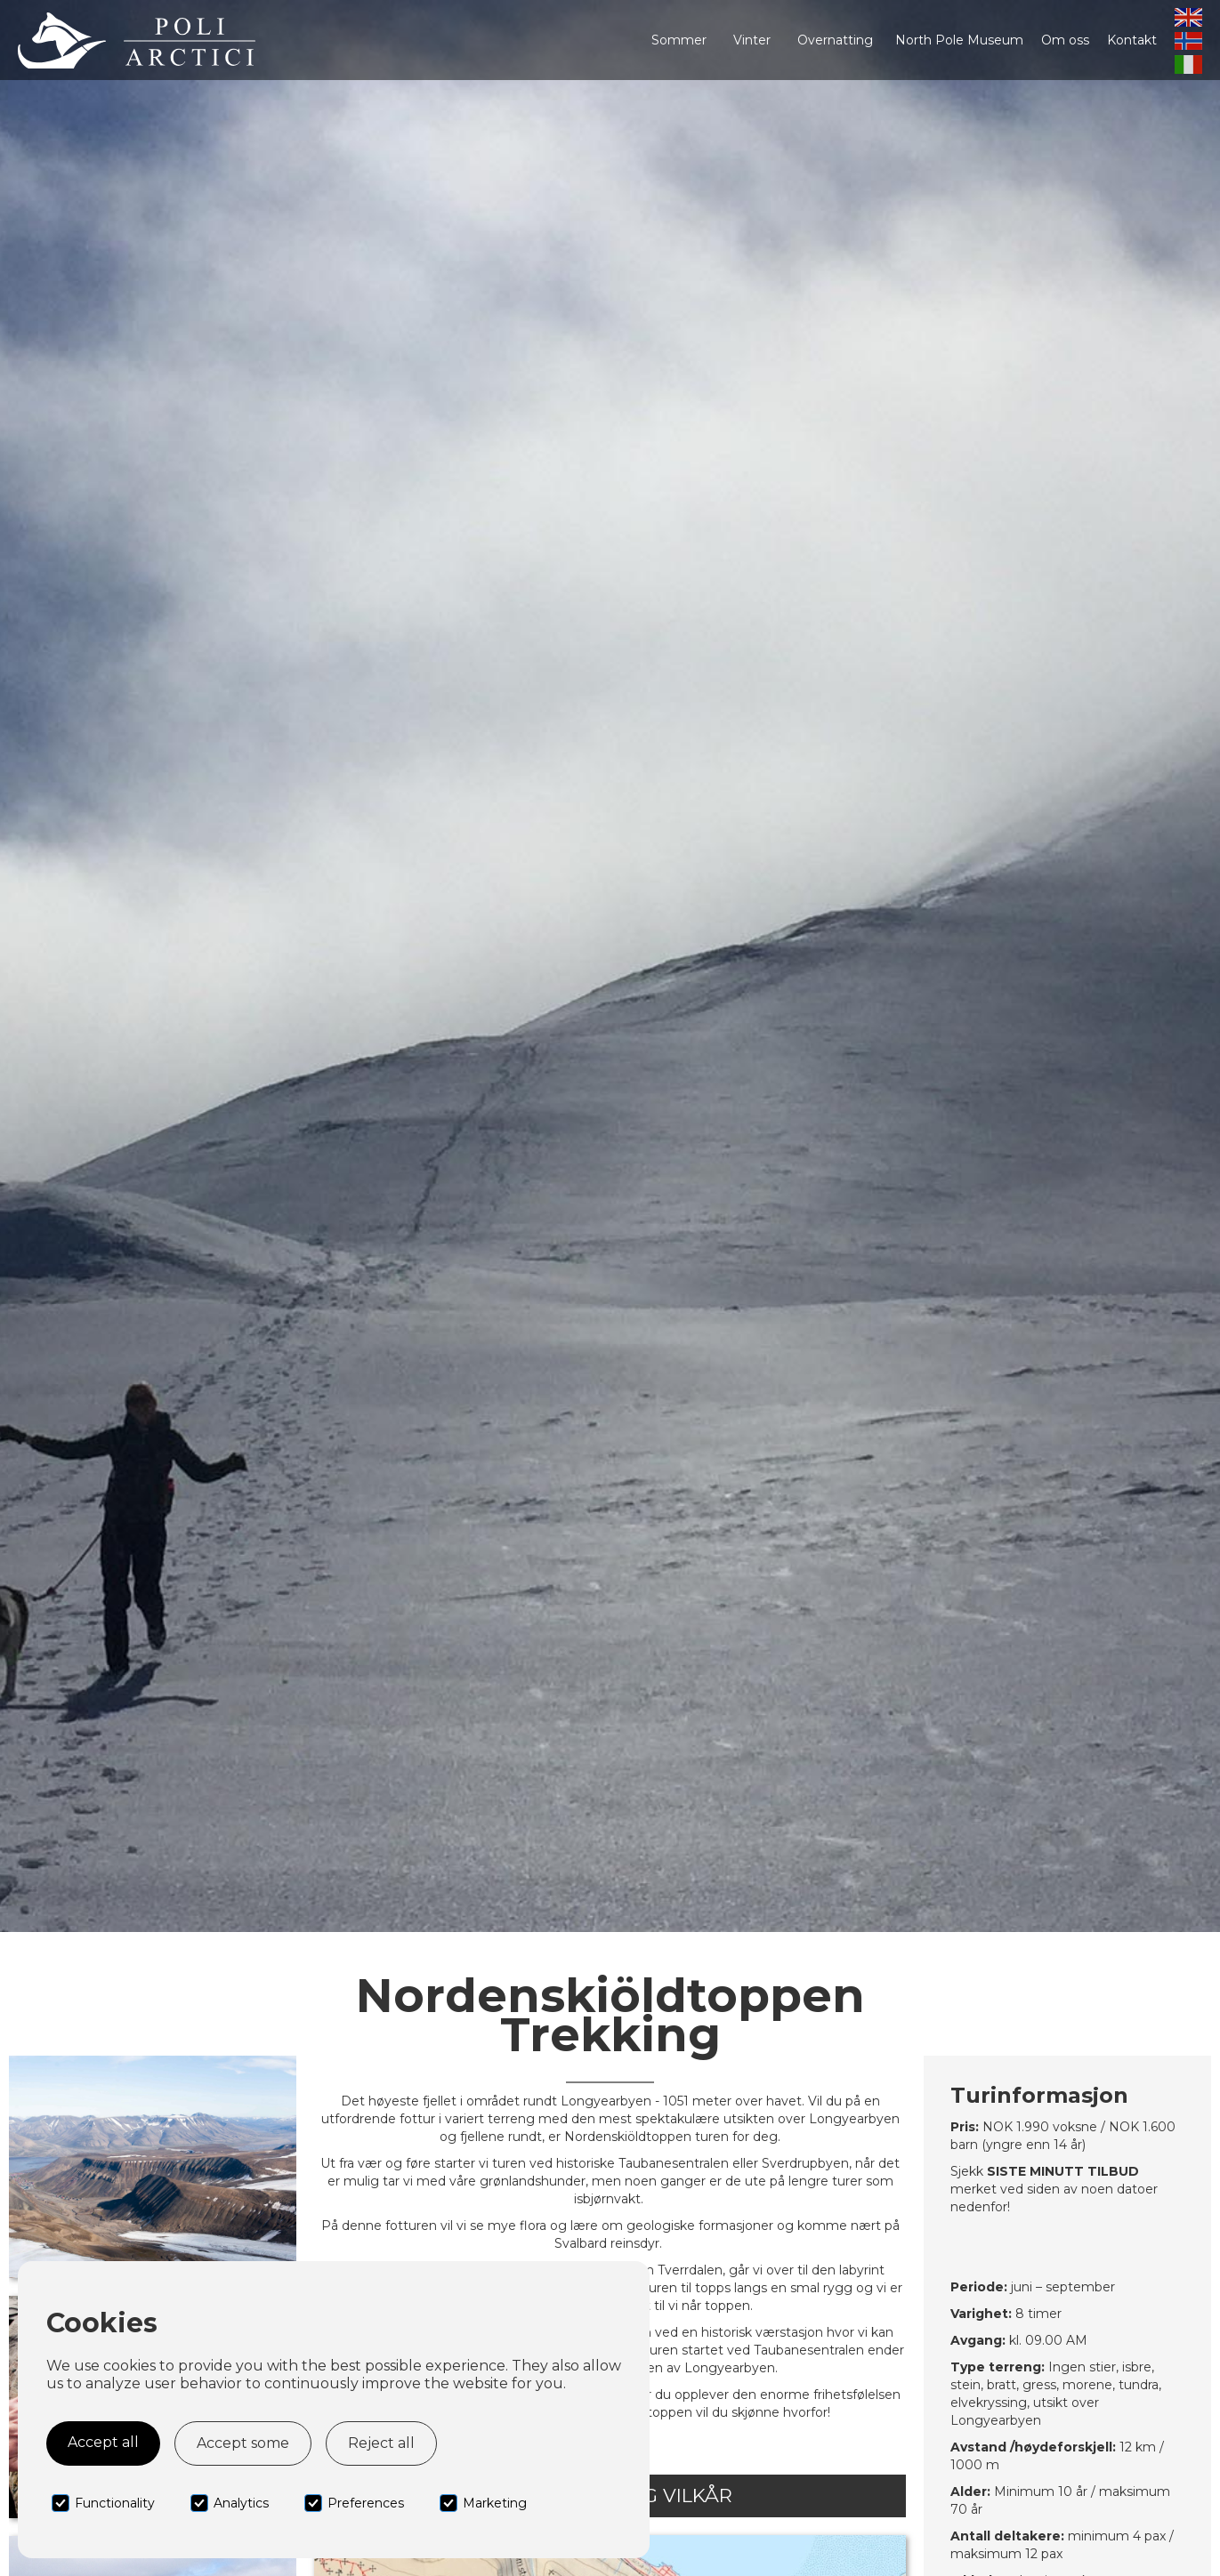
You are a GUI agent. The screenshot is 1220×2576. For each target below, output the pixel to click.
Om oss (1065, 40)
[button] (679, 40)
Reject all (381, 2443)
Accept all (103, 2442)
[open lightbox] (152, 2167)
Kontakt (1132, 40)
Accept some (243, 2443)
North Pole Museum (959, 40)
